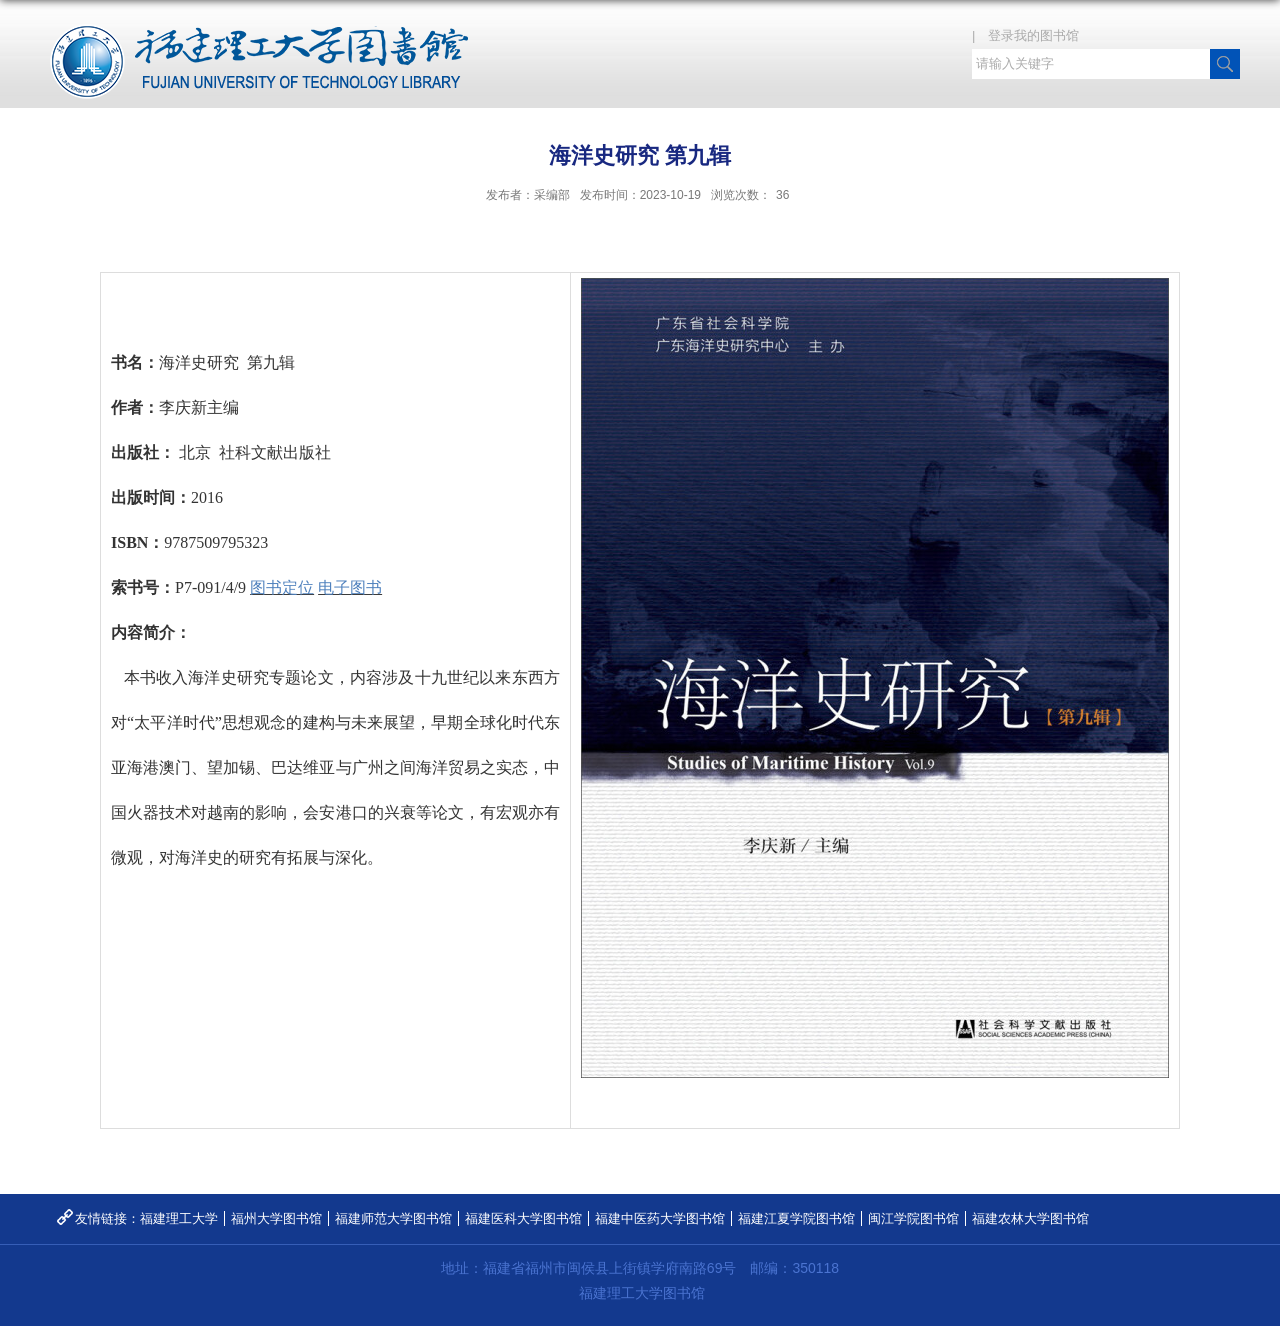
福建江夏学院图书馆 (796, 1218)
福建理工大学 (179, 1218)
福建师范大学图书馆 (393, 1218)
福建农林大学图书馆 (1030, 1218)
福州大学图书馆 (276, 1218)
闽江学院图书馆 (913, 1218)
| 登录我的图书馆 (1032, 35)
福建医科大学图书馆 (523, 1218)
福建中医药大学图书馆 (660, 1218)
